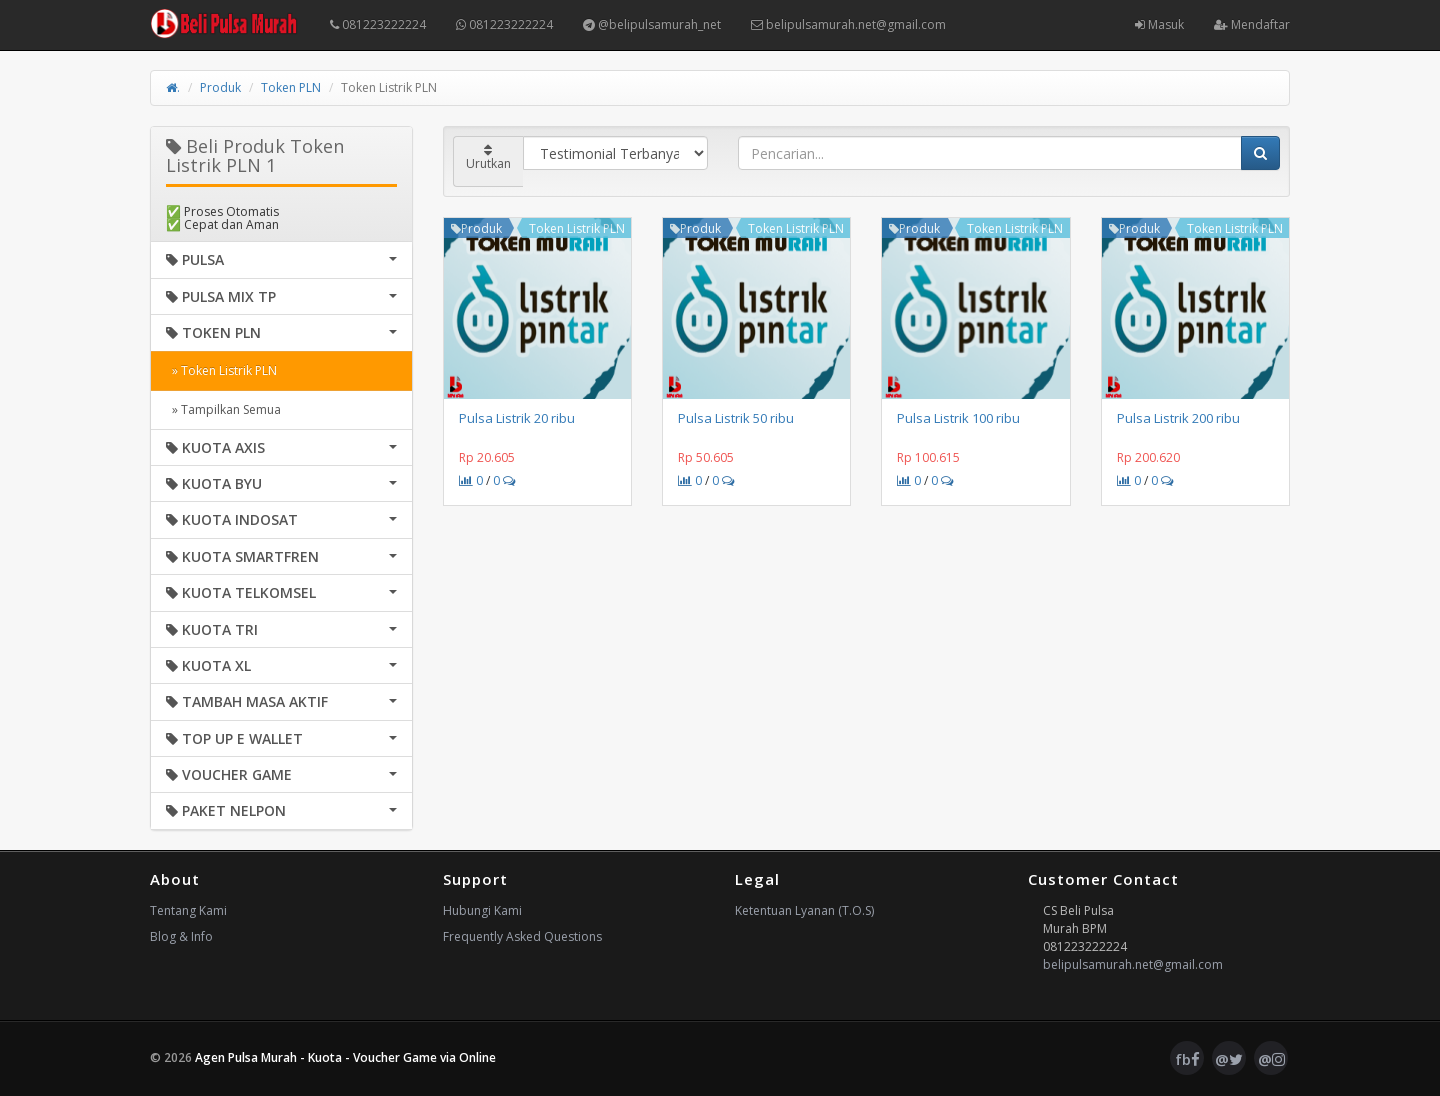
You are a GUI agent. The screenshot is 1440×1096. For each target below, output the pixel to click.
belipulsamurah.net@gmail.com (848, 24)
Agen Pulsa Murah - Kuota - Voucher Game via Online (345, 1057)
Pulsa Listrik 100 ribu (958, 418)
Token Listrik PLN (577, 228)
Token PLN (291, 87)
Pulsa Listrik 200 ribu (1178, 418)
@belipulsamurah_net (652, 24)
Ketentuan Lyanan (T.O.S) (804, 910)
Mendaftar (1252, 24)
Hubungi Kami (482, 910)
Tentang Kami (188, 910)
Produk (220, 87)
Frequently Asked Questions (522, 936)
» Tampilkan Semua (223, 409)
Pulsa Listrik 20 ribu (517, 418)
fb (1187, 1059)
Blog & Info (181, 936)
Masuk (1159, 24)
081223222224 (378, 24)
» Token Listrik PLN (221, 370)
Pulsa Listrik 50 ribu (736, 418)
